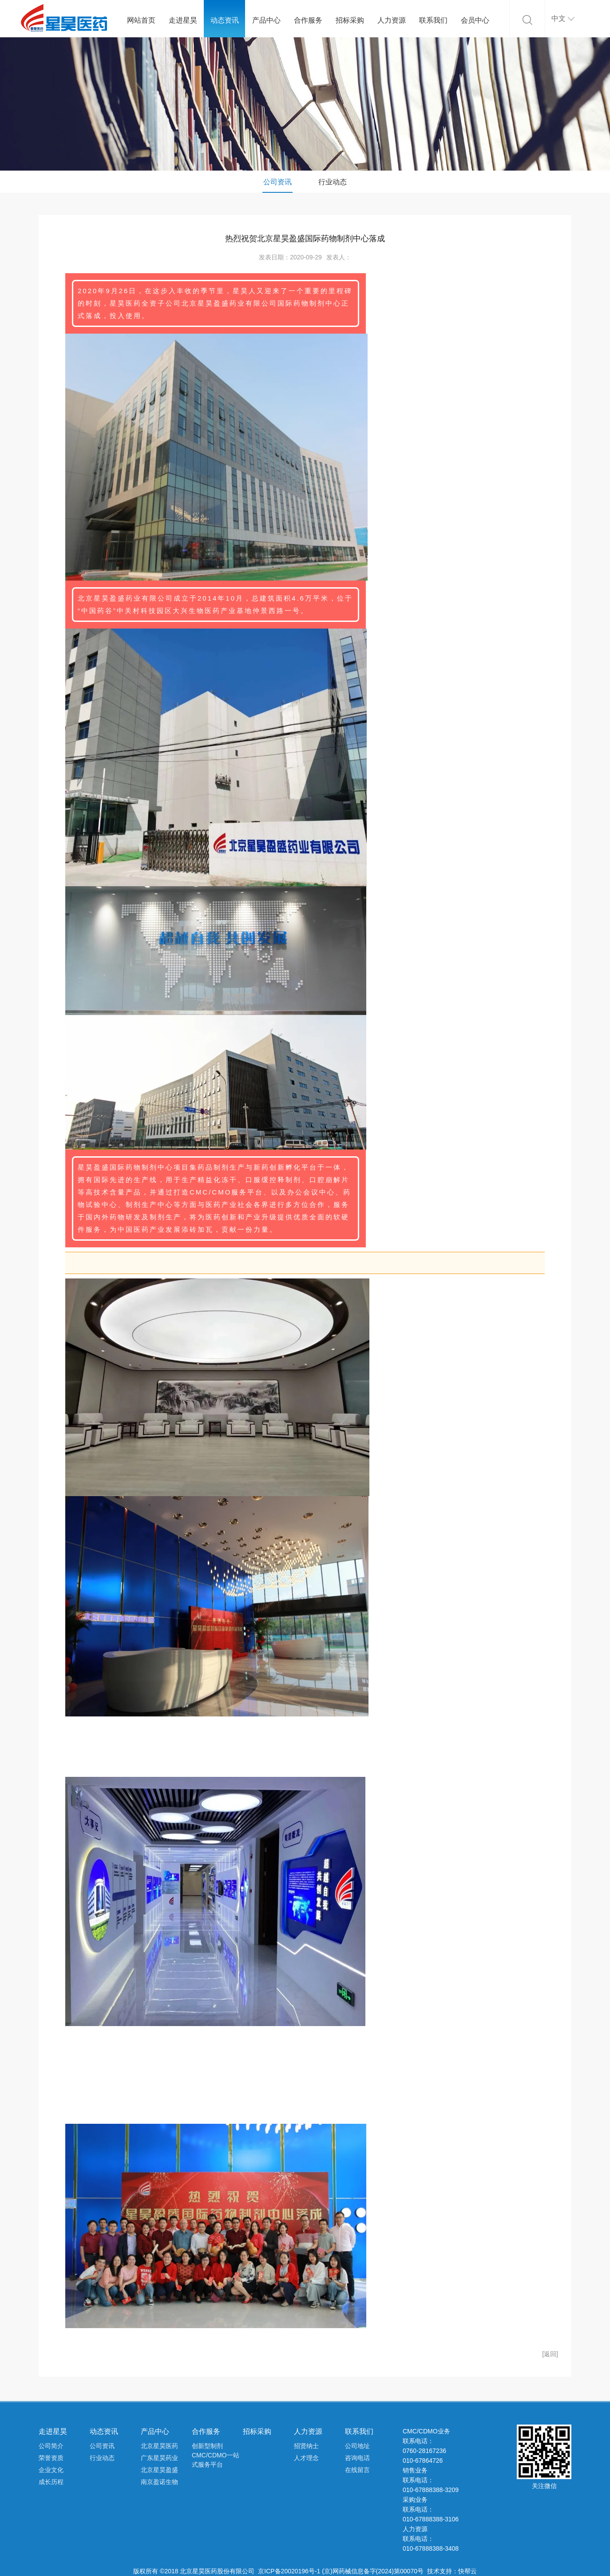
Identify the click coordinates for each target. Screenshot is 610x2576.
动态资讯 (224, 20)
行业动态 (332, 182)
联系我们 (433, 20)
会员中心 (475, 20)
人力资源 (391, 20)
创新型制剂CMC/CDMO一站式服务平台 (215, 2455)
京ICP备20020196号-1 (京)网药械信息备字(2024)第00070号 (341, 2571)
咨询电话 (357, 2457)
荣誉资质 (51, 2457)
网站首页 (141, 20)
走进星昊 (183, 20)
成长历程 (51, 2481)
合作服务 (308, 20)
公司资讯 (277, 182)
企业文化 (51, 2469)
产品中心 (266, 20)
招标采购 (350, 20)
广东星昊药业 (159, 2457)
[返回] (550, 2353)
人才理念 (306, 2457)
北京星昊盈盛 (159, 2469)
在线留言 (357, 2469)
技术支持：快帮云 (452, 2571)
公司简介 (51, 2445)
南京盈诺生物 (159, 2481)
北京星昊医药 (159, 2445)
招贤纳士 (306, 2445)
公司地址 (357, 2445)
